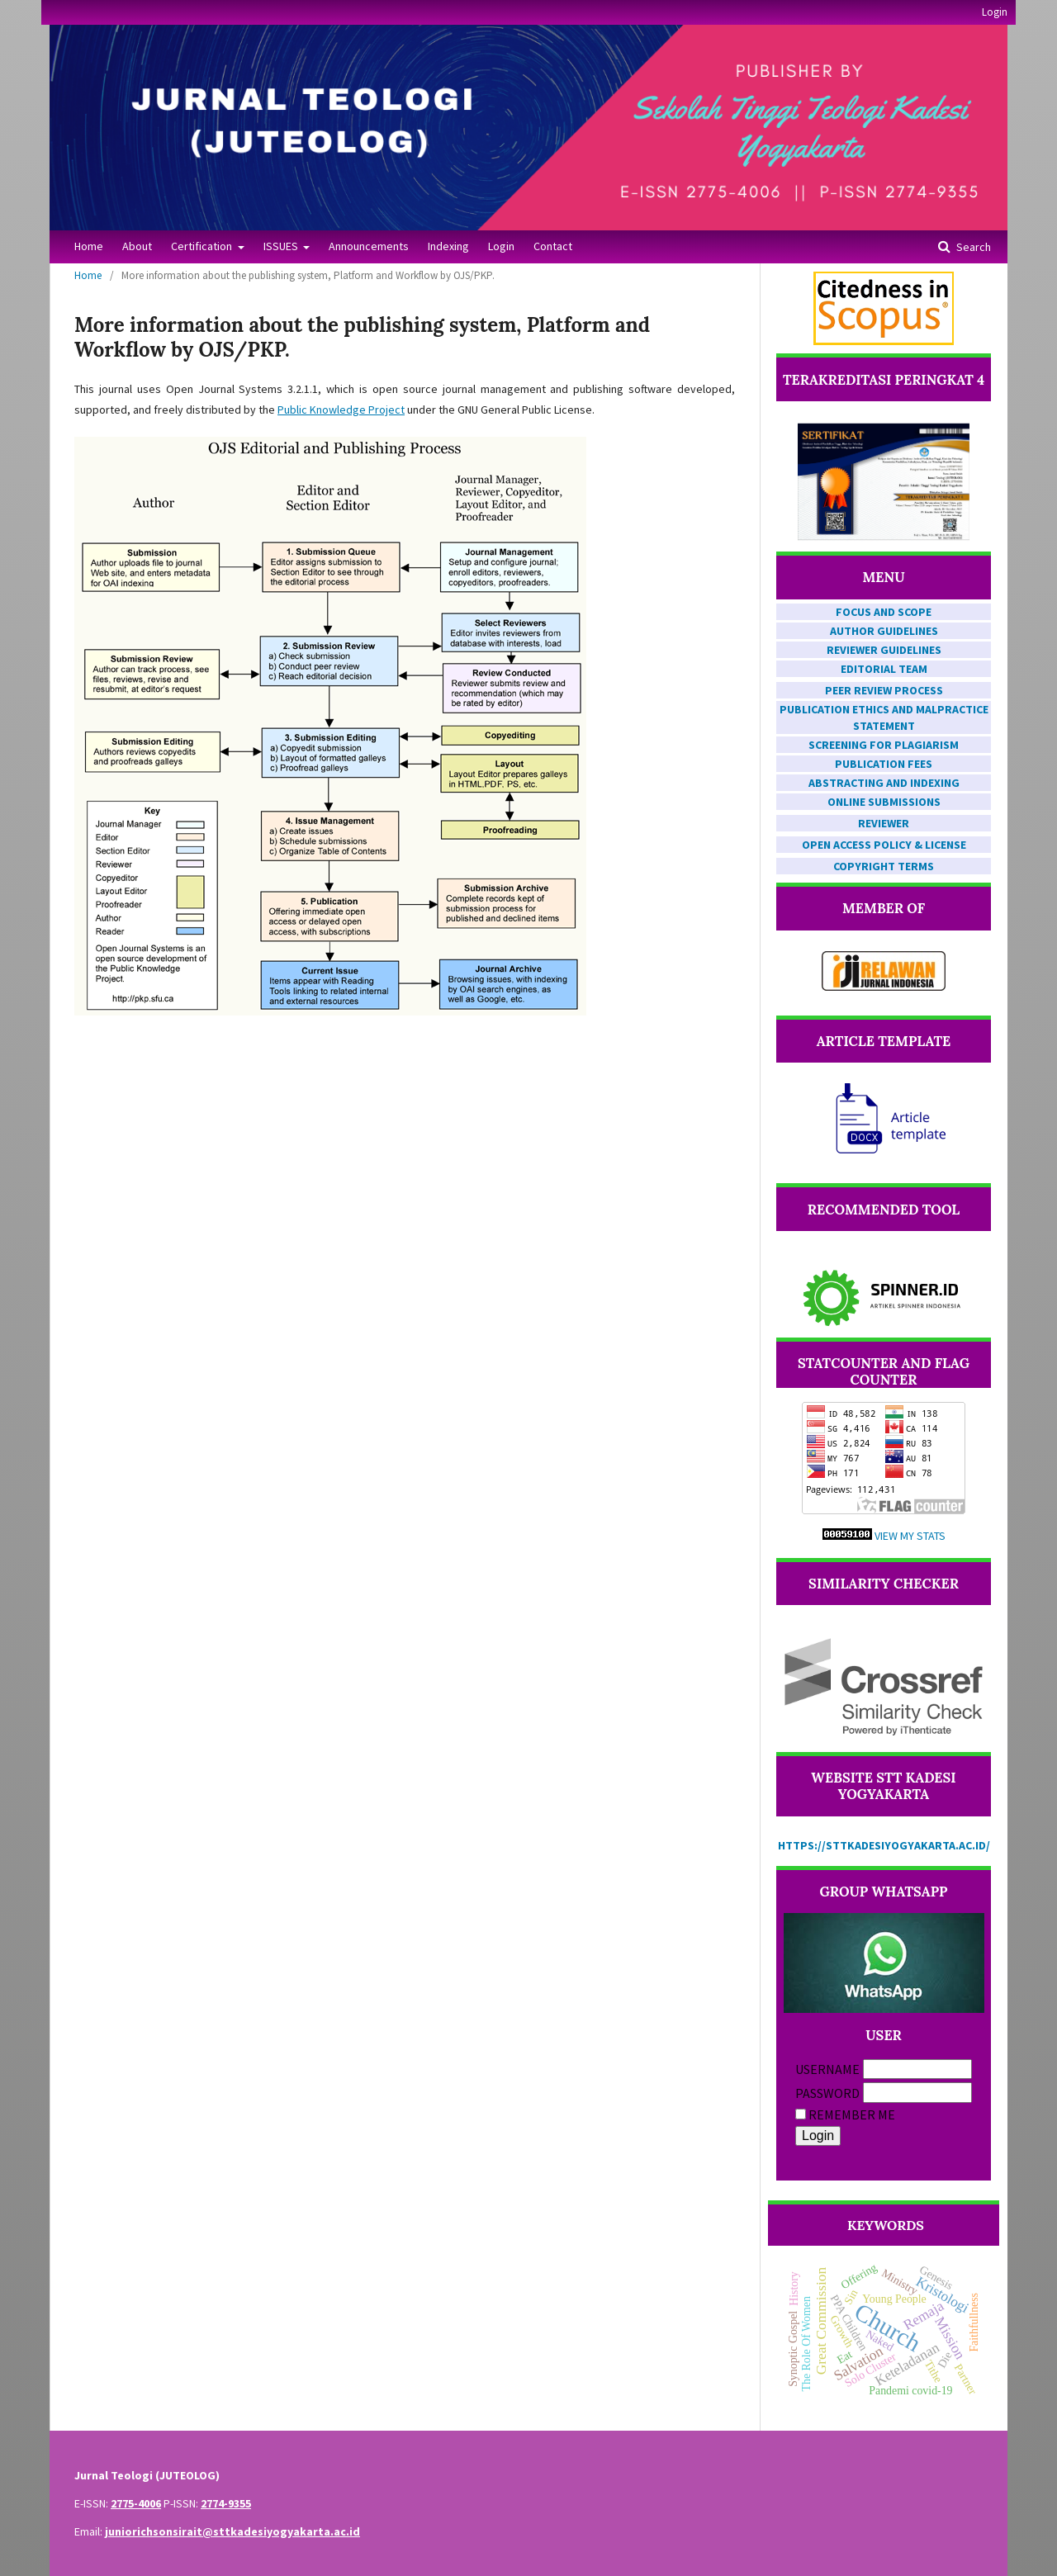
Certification (203, 246)
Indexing (448, 246)
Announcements (369, 246)
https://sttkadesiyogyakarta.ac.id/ (884, 1845)
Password (827, 2093)
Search (972, 246)
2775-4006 (136, 2503)
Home (88, 246)
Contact (552, 246)
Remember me (851, 2114)
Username (827, 2069)
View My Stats (910, 1535)
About (137, 246)
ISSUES (282, 246)
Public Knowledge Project (341, 409)
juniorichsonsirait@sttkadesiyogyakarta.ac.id (232, 2531)
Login (501, 246)
